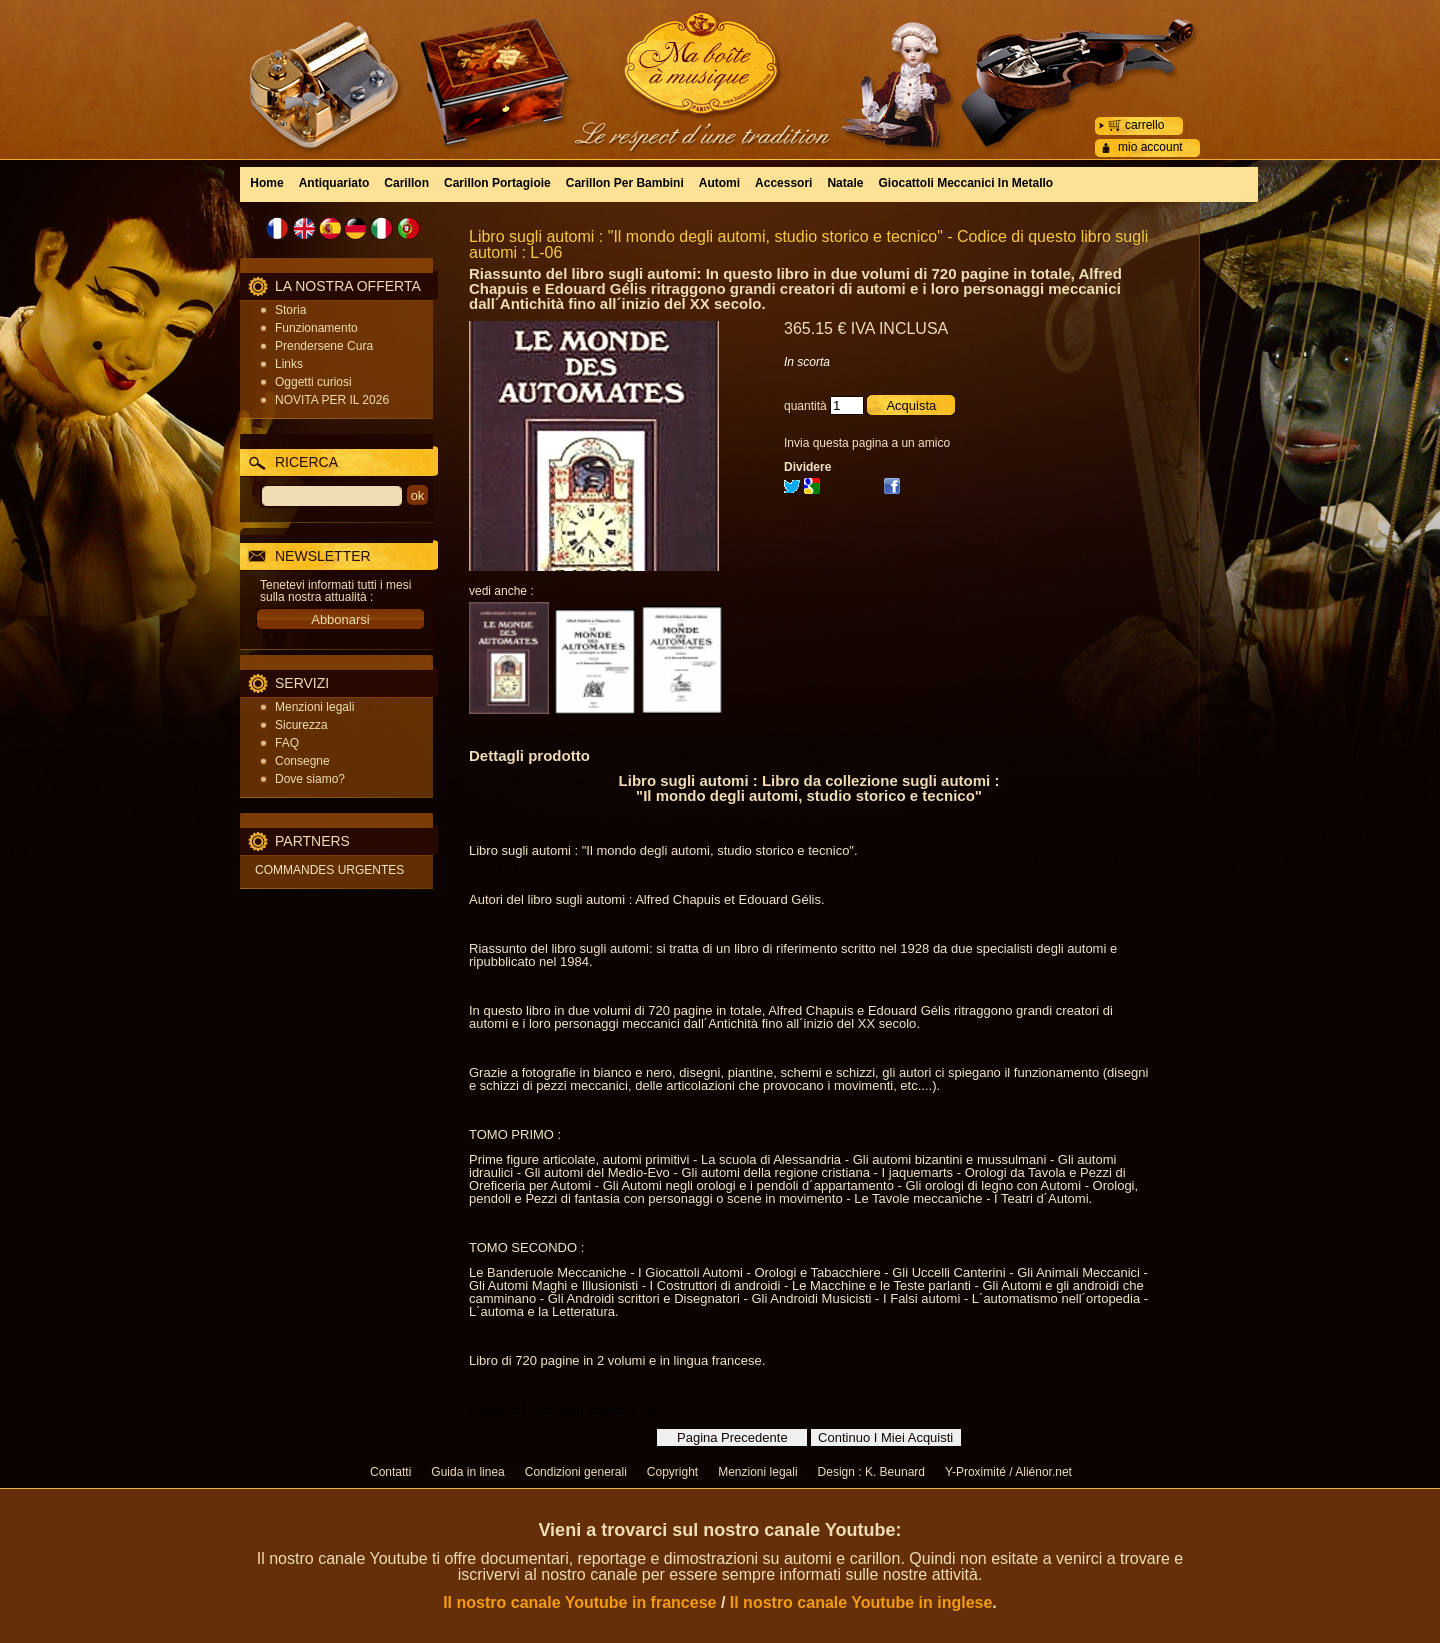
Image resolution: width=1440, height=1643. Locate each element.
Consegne (302, 761)
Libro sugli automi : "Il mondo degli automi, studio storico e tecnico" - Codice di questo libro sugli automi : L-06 (808, 244)
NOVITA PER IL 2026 (332, 400)
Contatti (390, 1472)
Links (289, 364)
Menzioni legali (314, 707)
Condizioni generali (576, 1472)
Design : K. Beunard (871, 1472)
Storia (290, 310)
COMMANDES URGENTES (329, 870)
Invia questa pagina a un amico (867, 443)
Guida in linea (467, 1472)
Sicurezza (301, 725)
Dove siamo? (310, 779)
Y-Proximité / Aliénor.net (1008, 1472)
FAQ (287, 743)
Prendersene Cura (324, 346)
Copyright (672, 1472)
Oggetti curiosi (313, 382)
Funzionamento (316, 328)
